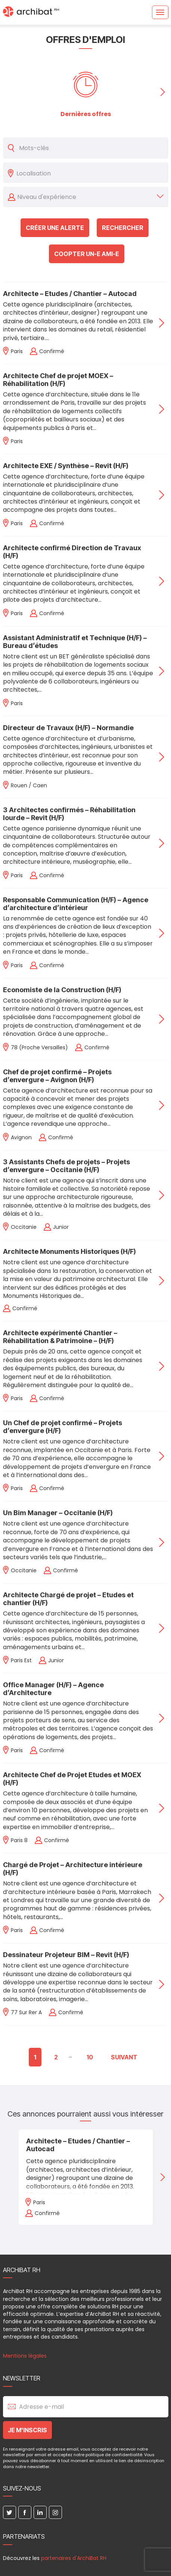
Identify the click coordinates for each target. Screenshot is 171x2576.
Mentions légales (25, 2355)
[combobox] (90, 173)
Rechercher (122, 227)
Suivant (124, 2057)
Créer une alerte (55, 227)
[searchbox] (90, 173)
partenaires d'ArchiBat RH (73, 2558)
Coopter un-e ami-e (86, 254)
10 (90, 2057)
